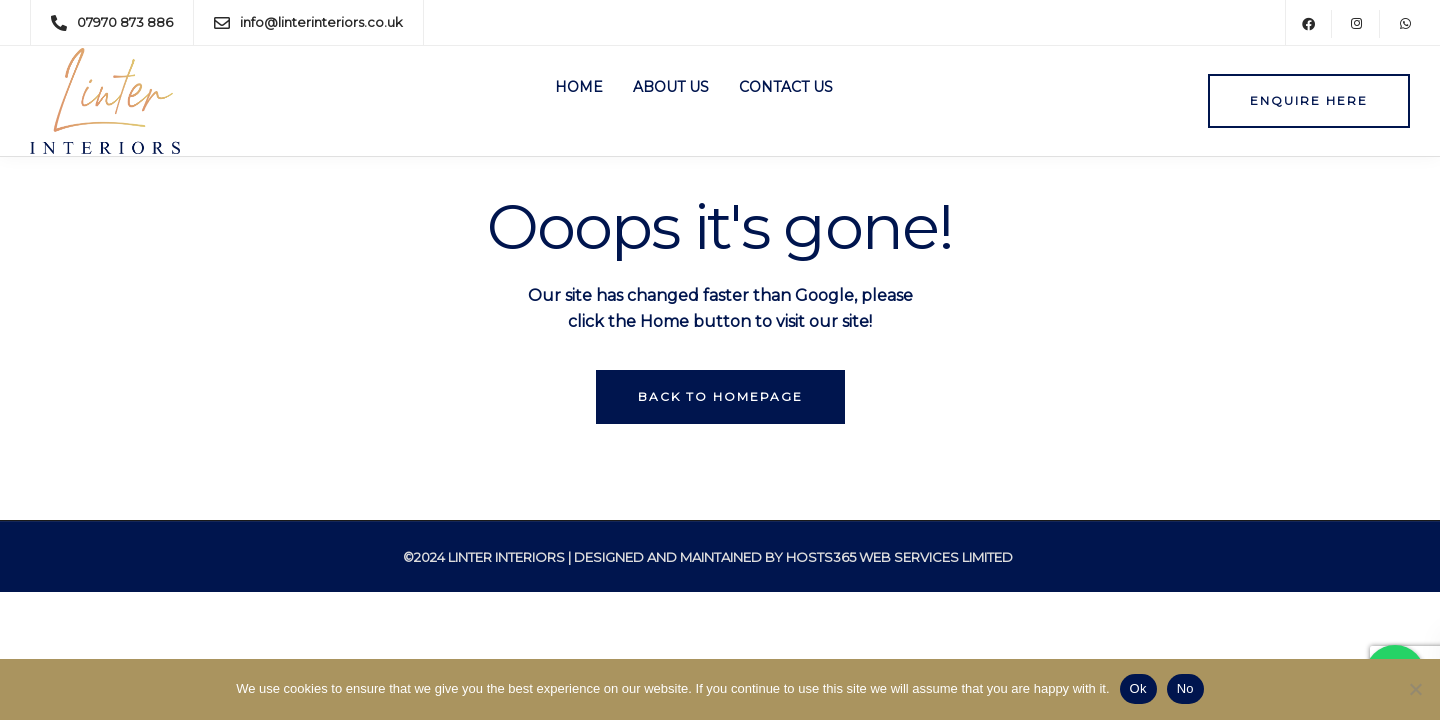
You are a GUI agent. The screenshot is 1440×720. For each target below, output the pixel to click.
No (1185, 688)
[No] (1415, 689)
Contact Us (786, 87)
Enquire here (1309, 100)
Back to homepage (720, 396)
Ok (1138, 688)
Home (579, 87)
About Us (671, 87)
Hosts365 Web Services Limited (899, 557)
